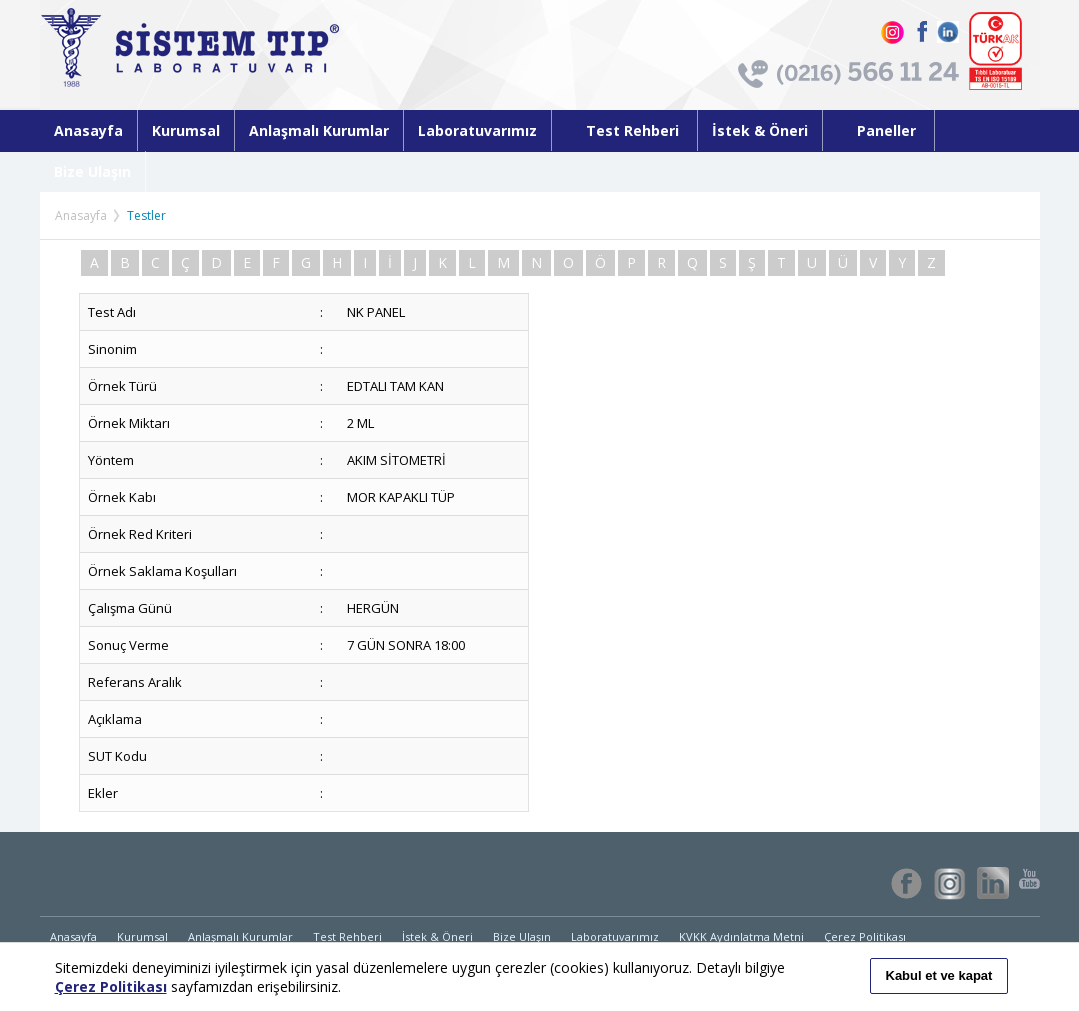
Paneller (878, 130)
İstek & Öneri (760, 130)
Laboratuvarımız (477, 130)
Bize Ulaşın (92, 171)
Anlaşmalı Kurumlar (319, 130)
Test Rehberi (624, 130)
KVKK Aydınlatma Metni (741, 936)
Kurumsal (186, 130)
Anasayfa (88, 130)
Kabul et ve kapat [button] (939, 975)
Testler (146, 215)
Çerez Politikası (865, 936)
